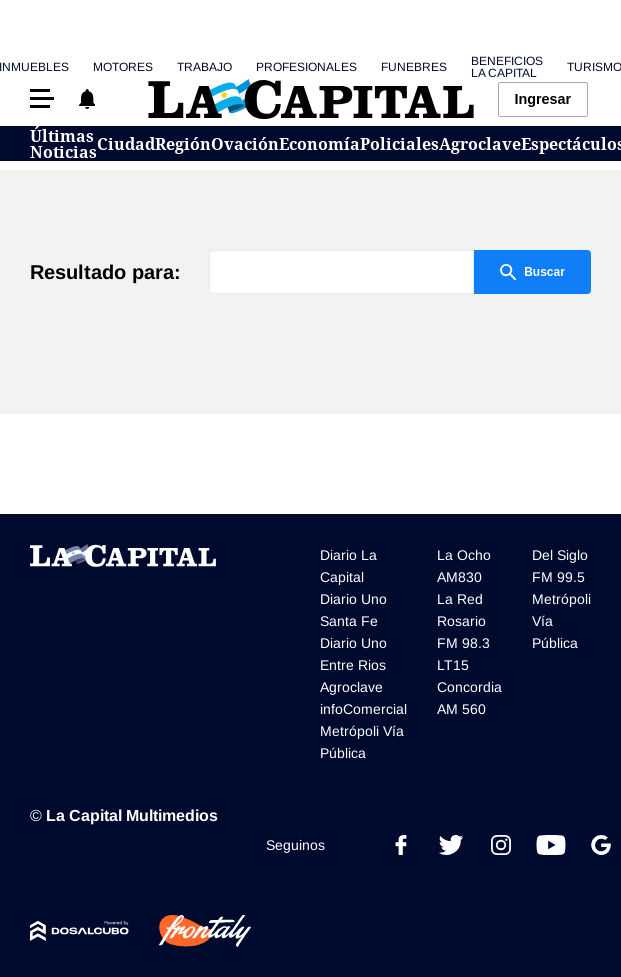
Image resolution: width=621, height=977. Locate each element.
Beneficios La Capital (507, 67)
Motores (123, 67)
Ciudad (126, 144)
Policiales (399, 144)
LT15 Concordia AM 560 (469, 687)
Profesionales (306, 67)
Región (183, 144)
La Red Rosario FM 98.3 (463, 621)
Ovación (245, 144)
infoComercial (363, 709)
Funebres (414, 67)
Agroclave (480, 144)
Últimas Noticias (63, 144)
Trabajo (204, 67)
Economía (319, 144)
